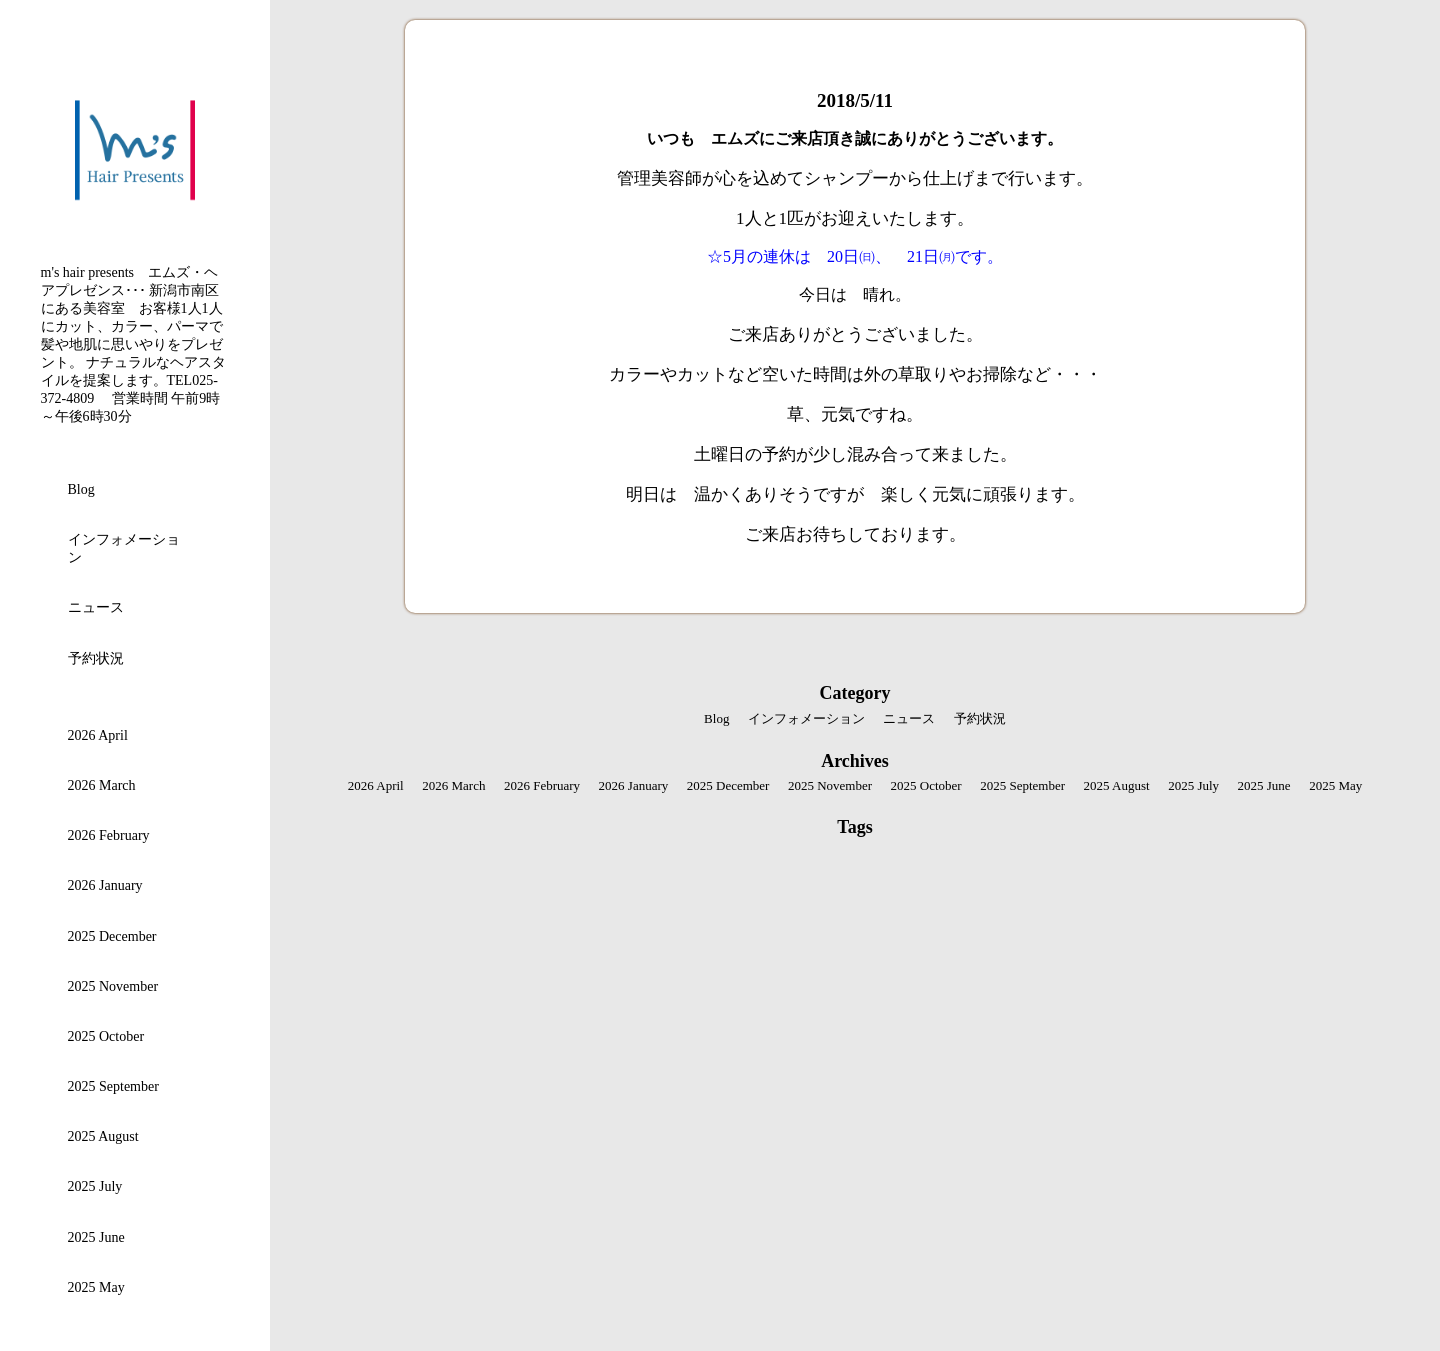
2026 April (98, 735)
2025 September (113, 1086)
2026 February (109, 835)
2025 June (96, 1237)
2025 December (112, 936)
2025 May (96, 1287)
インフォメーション (124, 548)
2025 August (103, 1136)
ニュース (96, 607)
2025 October (106, 1036)
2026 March (102, 785)
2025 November (113, 986)
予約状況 (96, 658)
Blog (81, 489)
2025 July (95, 1186)
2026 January (105, 885)
